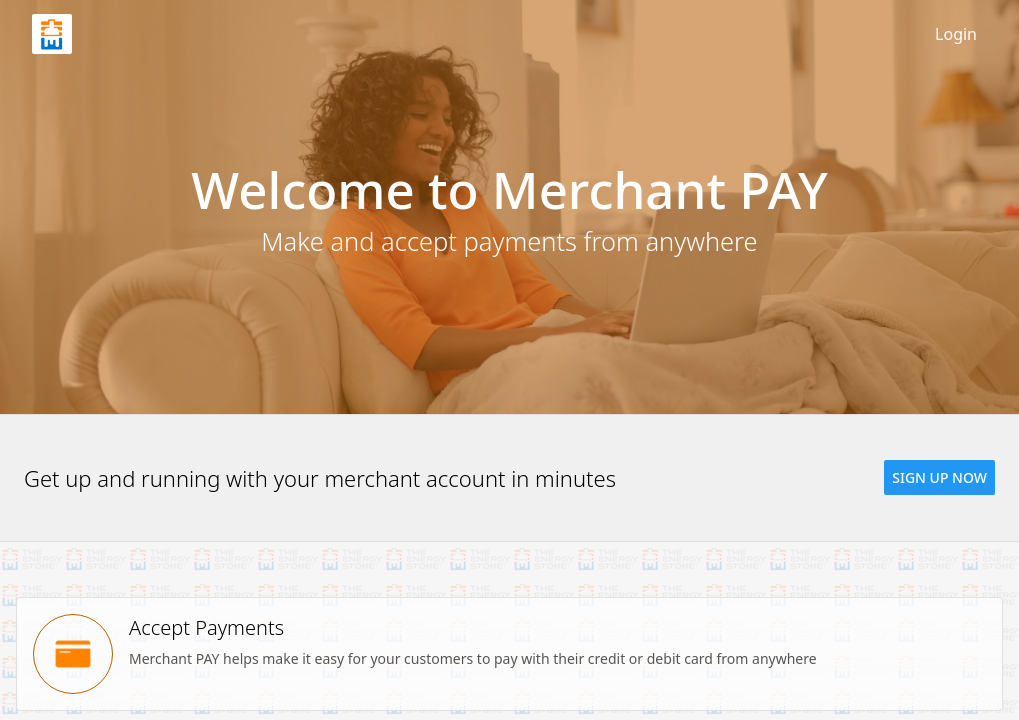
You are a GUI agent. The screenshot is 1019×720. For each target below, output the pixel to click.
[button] (939, 477)
